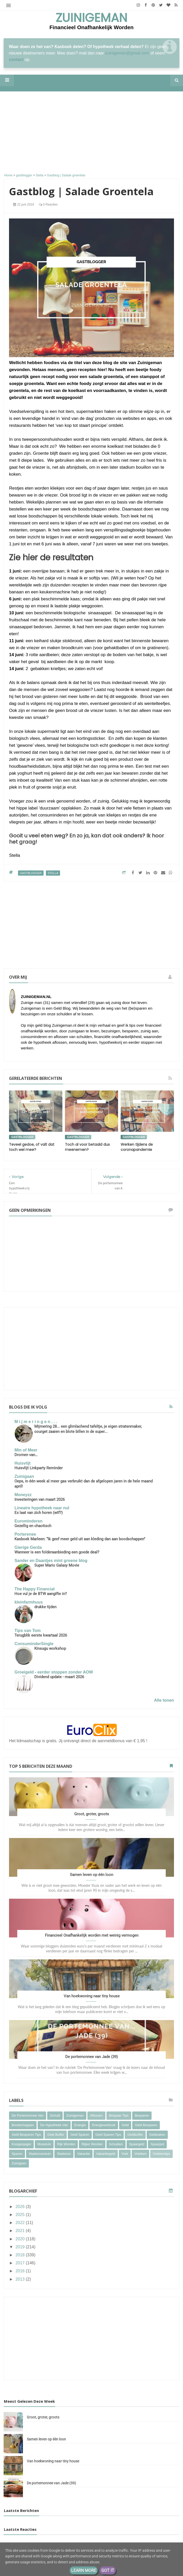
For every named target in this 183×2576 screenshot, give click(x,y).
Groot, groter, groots (91, 1814)
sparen (17, 2154)
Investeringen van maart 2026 (39, 1499)
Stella (53, 873)
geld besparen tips (26, 2135)
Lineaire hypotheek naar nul (41, 1508)
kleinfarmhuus (28, 1602)
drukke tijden (45, 1607)
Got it (107, 2570)
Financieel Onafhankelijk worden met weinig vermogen (91, 1935)
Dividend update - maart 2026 (59, 1677)
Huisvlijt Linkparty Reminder (38, 1468)
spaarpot (157, 2144)
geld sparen (79, 2135)
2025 (20, 2214)
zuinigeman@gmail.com (127, 53)
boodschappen (23, 2125)
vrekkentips (161, 2154)
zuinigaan (19, 2163)
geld (125, 2125)
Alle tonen (164, 1700)
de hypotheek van (54, 2125)
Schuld (55, 2115)
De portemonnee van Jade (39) (91, 2056)
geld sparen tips (108, 2135)
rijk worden (66, 2144)
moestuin (44, 2144)
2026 (20, 2206)
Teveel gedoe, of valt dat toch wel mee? (31, 1147)
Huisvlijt (22, 1463)
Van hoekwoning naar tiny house (92, 1996)
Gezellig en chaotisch (32, 1525)
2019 (20, 2247)
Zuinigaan (24, 1476)
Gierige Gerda (28, 1547)
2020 (20, 2239)
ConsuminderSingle (33, 1644)
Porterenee (25, 1534)
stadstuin (64, 2154)
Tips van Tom (27, 1630)
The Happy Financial (34, 1589)
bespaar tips (119, 2115)
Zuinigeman (91, 17)
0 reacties (48, 204)
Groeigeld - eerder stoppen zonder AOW (53, 1672)
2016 (20, 2271)
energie (80, 2125)
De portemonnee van (28, 2115)
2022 (20, 2222)
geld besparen (146, 2125)
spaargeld (136, 2144)
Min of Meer (25, 1450)
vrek (124, 2154)
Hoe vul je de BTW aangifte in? (40, 1593)
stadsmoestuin (40, 2154)
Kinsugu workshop (50, 1648)
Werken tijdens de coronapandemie (137, 1147)
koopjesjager (21, 2144)
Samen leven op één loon (91, 1874)
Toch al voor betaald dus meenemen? (87, 1147)
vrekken (140, 2154)
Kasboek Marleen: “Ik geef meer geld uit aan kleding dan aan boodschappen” (79, 1539)
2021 (20, 2230)
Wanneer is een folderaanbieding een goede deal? (56, 1552)
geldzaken (157, 2135)
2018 (20, 2255)
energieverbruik (103, 2125)
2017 (20, 2263)
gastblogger (30, 873)
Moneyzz (23, 1495)
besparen (142, 2115)
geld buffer (55, 2135)
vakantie (83, 2154)
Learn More (83, 2570)
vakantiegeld (105, 2154)
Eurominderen (28, 1521)
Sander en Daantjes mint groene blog (50, 1560)
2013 (20, 2279)
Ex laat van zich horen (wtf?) (38, 1512)
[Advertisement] (91, 133)
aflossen (96, 2115)
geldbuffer (135, 2135)
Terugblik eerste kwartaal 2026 (40, 1635)
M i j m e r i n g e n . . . (35, 1421)
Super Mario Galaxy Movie (56, 1565)
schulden (116, 2144)
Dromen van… (26, 1454)
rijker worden (92, 2144)
